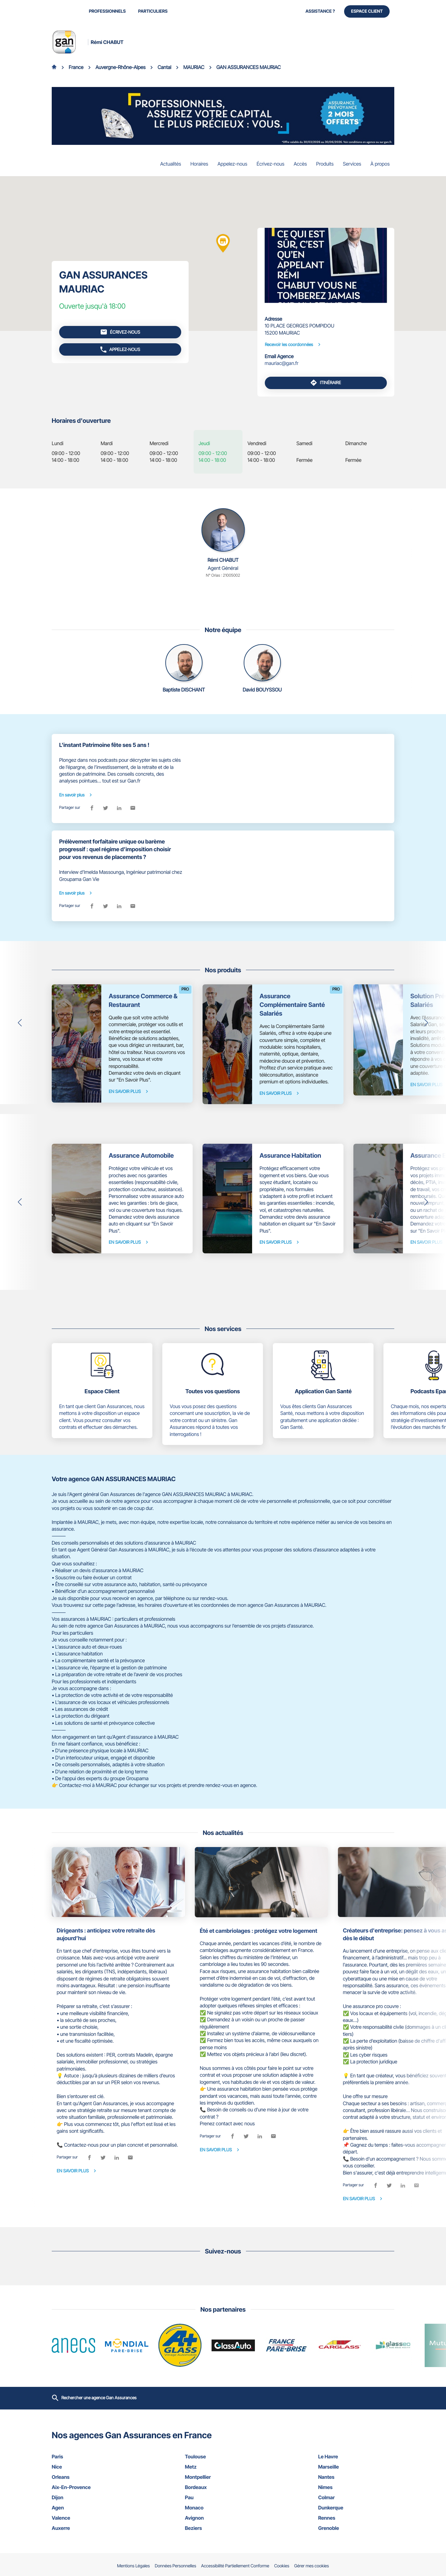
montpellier (223, 2477)
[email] (133, 808)
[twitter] (105, 808)
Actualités (170, 164)
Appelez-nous (232, 164)
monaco (223, 2507)
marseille (356, 2467)
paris (90, 2456)
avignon (223, 2518)
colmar (356, 2497)
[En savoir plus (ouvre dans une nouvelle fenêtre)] (223, 116)
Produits (325, 164)
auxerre (90, 2528)
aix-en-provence (90, 2487)
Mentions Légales (133, 2566)
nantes (356, 2477)
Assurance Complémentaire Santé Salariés (292, 1004)
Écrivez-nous (270, 164)
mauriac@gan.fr (282, 363)
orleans (90, 2477)
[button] (20, 1022)
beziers (223, 2528)
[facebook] (92, 808)
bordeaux (223, 2487)
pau (223, 2497)
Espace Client (367, 11)
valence (90, 2518)
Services (352, 164)
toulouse (223, 2456)
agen (90, 2507)
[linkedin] (119, 808)
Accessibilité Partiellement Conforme (235, 2566)
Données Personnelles (175, 2566)
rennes (356, 2518)
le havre (356, 2456)
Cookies (281, 2566)
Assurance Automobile (141, 1155)
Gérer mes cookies (311, 2566)
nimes (356, 2487)
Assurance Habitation (290, 1155)
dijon (90, 2497)
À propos (380, 164)
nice (90, 2467)
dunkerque (356, 2507)
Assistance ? (320, 11)
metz (223, 2467)
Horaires (199, 164)
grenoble (356, 2528)
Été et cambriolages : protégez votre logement (258, 1931)
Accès (300, 164)
